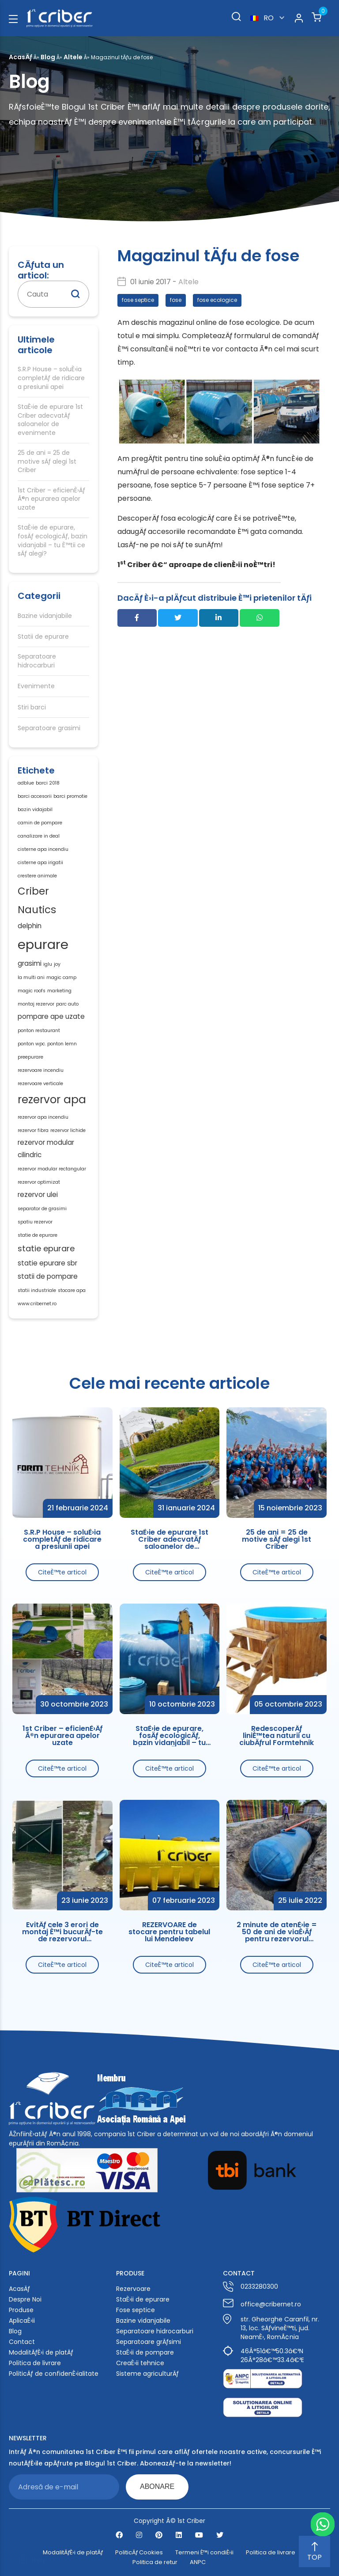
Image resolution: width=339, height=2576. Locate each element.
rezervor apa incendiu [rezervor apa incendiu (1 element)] (43, 1117)
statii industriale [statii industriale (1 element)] (37, 1290)
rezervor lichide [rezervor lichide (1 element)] (68, 1130)
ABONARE (157, 2486)
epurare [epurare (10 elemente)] (43, 944)
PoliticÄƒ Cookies (139, 2553)
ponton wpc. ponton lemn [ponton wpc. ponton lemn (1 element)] (47, 1043)
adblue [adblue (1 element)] (26, 783)
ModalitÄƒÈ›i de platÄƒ (41, 2352)
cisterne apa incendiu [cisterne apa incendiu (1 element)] (43, 849)
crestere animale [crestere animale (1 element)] (37, 876)
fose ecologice (217, 300)
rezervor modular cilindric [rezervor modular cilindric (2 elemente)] (46, 1149)
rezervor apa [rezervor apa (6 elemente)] (52, 1099)
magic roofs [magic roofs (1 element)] (31, 990)
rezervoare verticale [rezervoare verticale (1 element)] (40, 1083)
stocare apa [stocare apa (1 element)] (72, 1290)
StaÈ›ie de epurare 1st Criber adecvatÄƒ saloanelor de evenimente (50, 420)
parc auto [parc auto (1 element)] (67, 1004)
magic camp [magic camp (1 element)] (61, 977)
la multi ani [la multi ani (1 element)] (31, 977)
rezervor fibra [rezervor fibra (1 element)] (33, 1130)
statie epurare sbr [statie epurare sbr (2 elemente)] (47, 1263)
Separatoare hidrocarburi (37, 661)
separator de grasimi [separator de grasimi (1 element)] (42, 1208)
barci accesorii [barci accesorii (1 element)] (35, 796)
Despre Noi (25, 2299)
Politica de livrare (35, 2363)
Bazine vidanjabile (45, 616)
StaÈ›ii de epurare (143, 2299)
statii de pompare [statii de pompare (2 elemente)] (48, 1276)
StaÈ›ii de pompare (145, 2352)
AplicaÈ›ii (22, 2320)
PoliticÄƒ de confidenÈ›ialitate (53, 2373)
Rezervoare (133, 2289)
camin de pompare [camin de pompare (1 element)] (40, 822)
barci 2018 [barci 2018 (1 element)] (48, 783)
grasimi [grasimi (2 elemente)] (29, 963)
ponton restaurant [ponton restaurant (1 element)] (39, 1030)
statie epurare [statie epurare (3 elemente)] (46, 1248)
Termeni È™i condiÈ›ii (204, 2553)
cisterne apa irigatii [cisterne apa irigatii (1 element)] (40, 862)
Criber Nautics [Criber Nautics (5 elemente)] (37, 900)
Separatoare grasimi (49, 728)
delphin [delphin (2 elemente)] (29, 925)
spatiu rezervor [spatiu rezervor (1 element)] (35, 1222)
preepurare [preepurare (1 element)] (30, 1057)
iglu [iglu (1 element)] (47, 964)
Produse (21, 2310)
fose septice (138, 300)
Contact (22, 2342)
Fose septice (135, 2310)
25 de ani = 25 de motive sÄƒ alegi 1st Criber (47, 461)
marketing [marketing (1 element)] (59, 990)
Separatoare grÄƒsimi (148, 2342)
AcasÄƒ (20, 57)
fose (175, 300)
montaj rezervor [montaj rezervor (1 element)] (36, 1004)
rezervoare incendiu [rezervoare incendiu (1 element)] (41, 1070)
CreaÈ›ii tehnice (140, 2363)
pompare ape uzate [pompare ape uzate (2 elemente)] (51, 1016)
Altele (73, 57)
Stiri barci (32, 707)
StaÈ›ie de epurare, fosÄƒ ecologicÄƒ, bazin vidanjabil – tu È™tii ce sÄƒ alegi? (52, 540)
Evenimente (36, 686)
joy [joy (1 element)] (57, 964)
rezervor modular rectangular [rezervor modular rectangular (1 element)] (52, 1169)
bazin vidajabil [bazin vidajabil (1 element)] (35, 809)
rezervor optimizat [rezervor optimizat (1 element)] (39, 1182)
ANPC (198, 2562)
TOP (314, 2552)
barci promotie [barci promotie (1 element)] (70, 796)
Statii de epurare (43, 637)
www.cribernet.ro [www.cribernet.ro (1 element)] (37, 1303)
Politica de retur (154, 2562)
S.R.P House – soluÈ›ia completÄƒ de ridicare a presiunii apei (51, 378)
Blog (48, 57)
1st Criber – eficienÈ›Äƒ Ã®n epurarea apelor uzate (51, 499)
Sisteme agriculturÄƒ (147, 2373)
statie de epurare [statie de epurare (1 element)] (37, 1235)
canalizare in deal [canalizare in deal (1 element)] (39, 836)
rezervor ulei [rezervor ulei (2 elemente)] (38, 1194)
